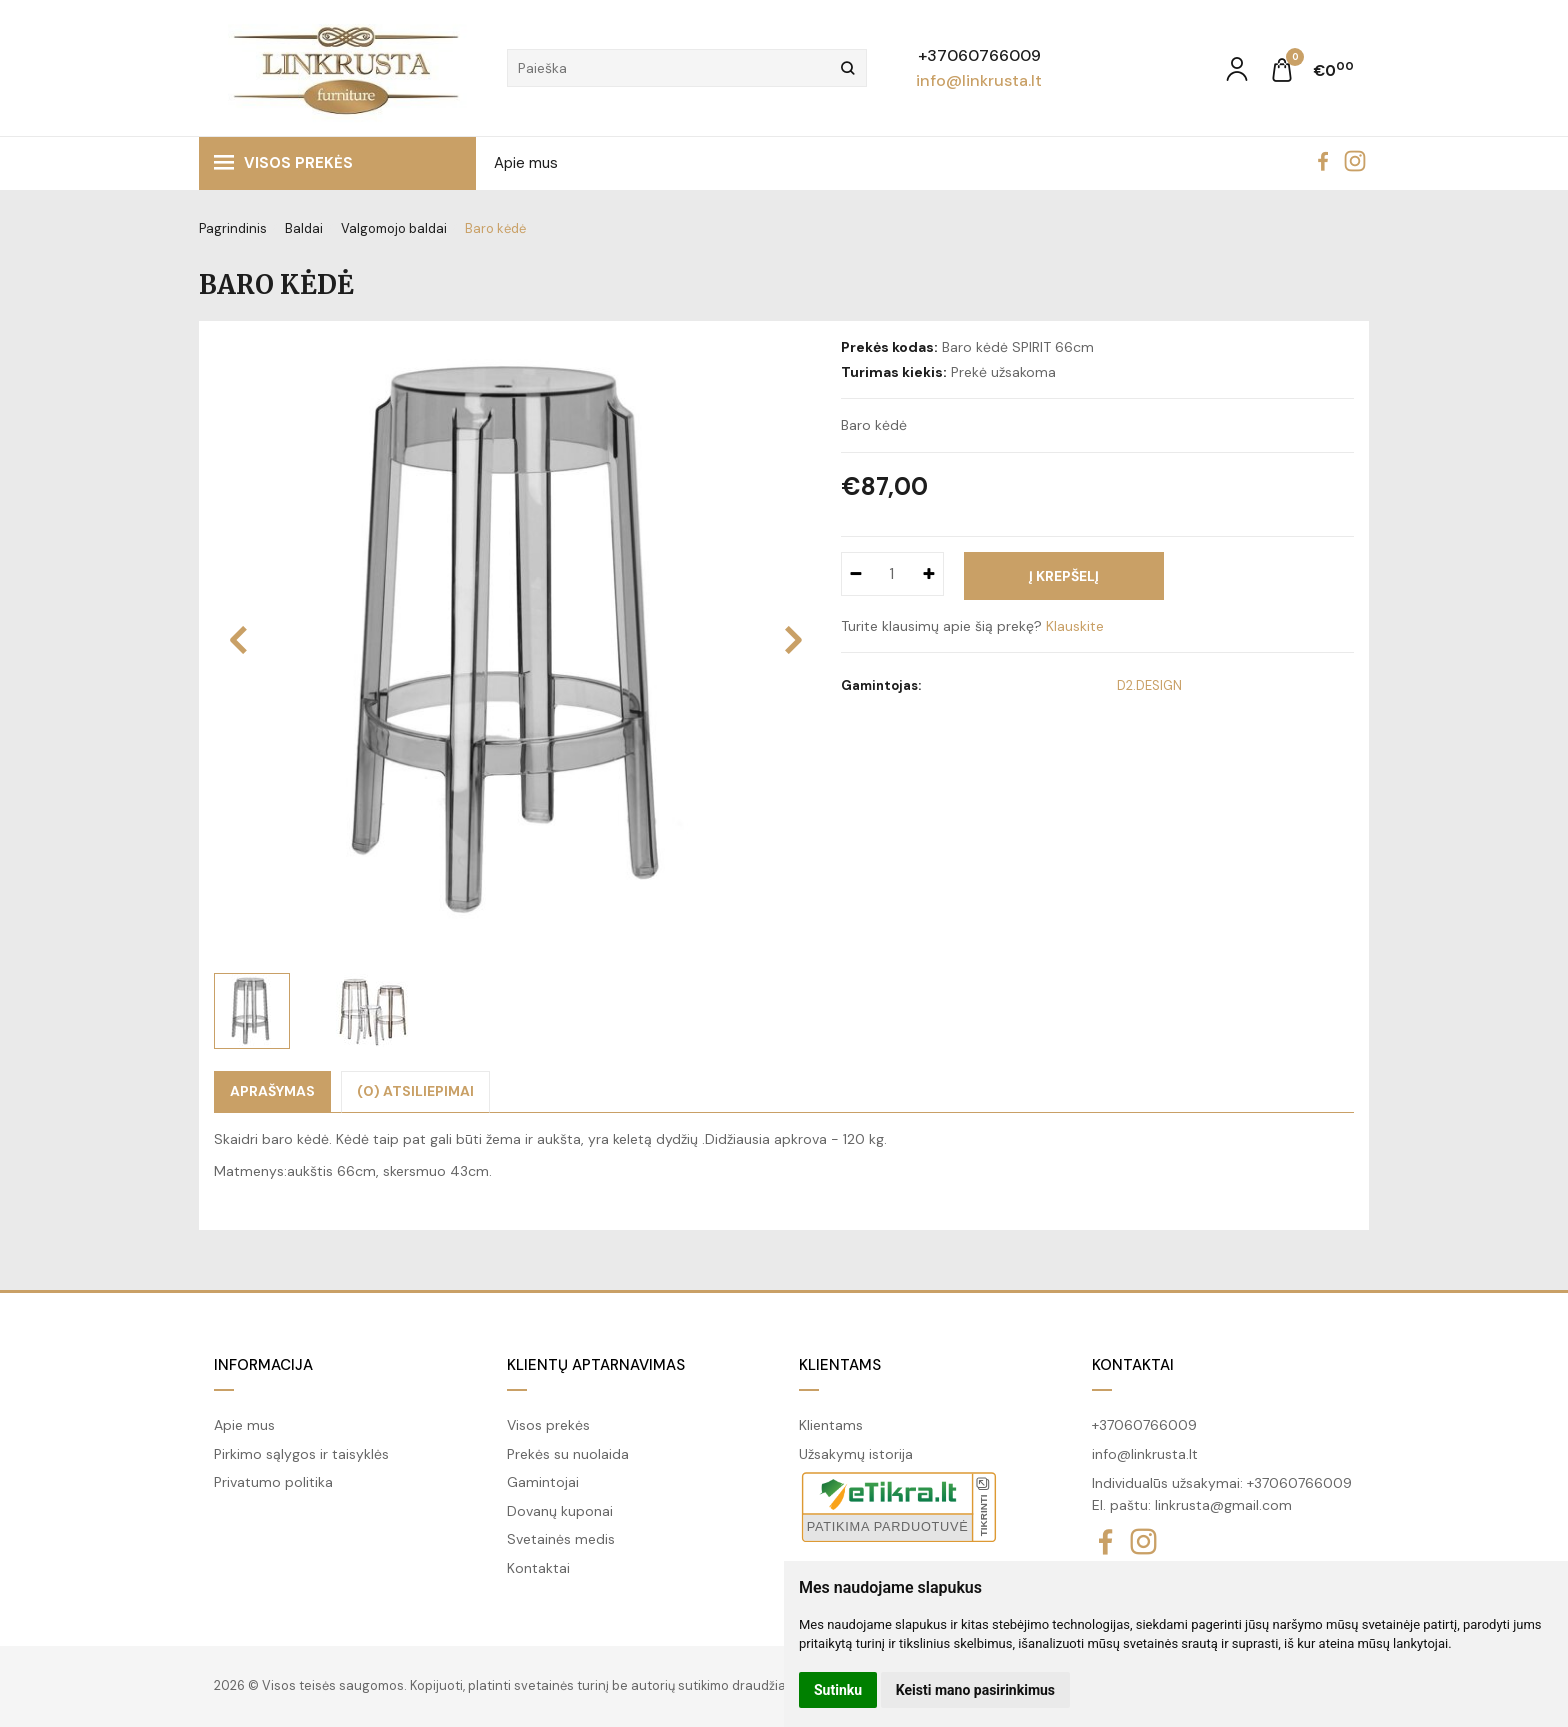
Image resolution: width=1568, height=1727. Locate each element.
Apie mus (526, 163)
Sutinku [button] (838, 1690)
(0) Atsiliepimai (415, 1091)
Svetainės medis (561, 1539)
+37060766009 (979, 55)
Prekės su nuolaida (568, 1454)
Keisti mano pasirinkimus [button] (975, 1690)
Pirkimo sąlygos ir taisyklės (301, 1454)
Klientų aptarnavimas (596, 1365)
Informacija (263, 1365)
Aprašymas (272, 1091)
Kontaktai (538, 1568)
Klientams (840, 1365)
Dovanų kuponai (560, 1511)
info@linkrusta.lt (979, 80)
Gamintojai (543, 1482)
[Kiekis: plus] (929, 574)
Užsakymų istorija (856, 1454)
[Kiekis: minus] (855, 574)
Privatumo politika (273, 1482)
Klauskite (1075, 626)
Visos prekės (283, 163)
